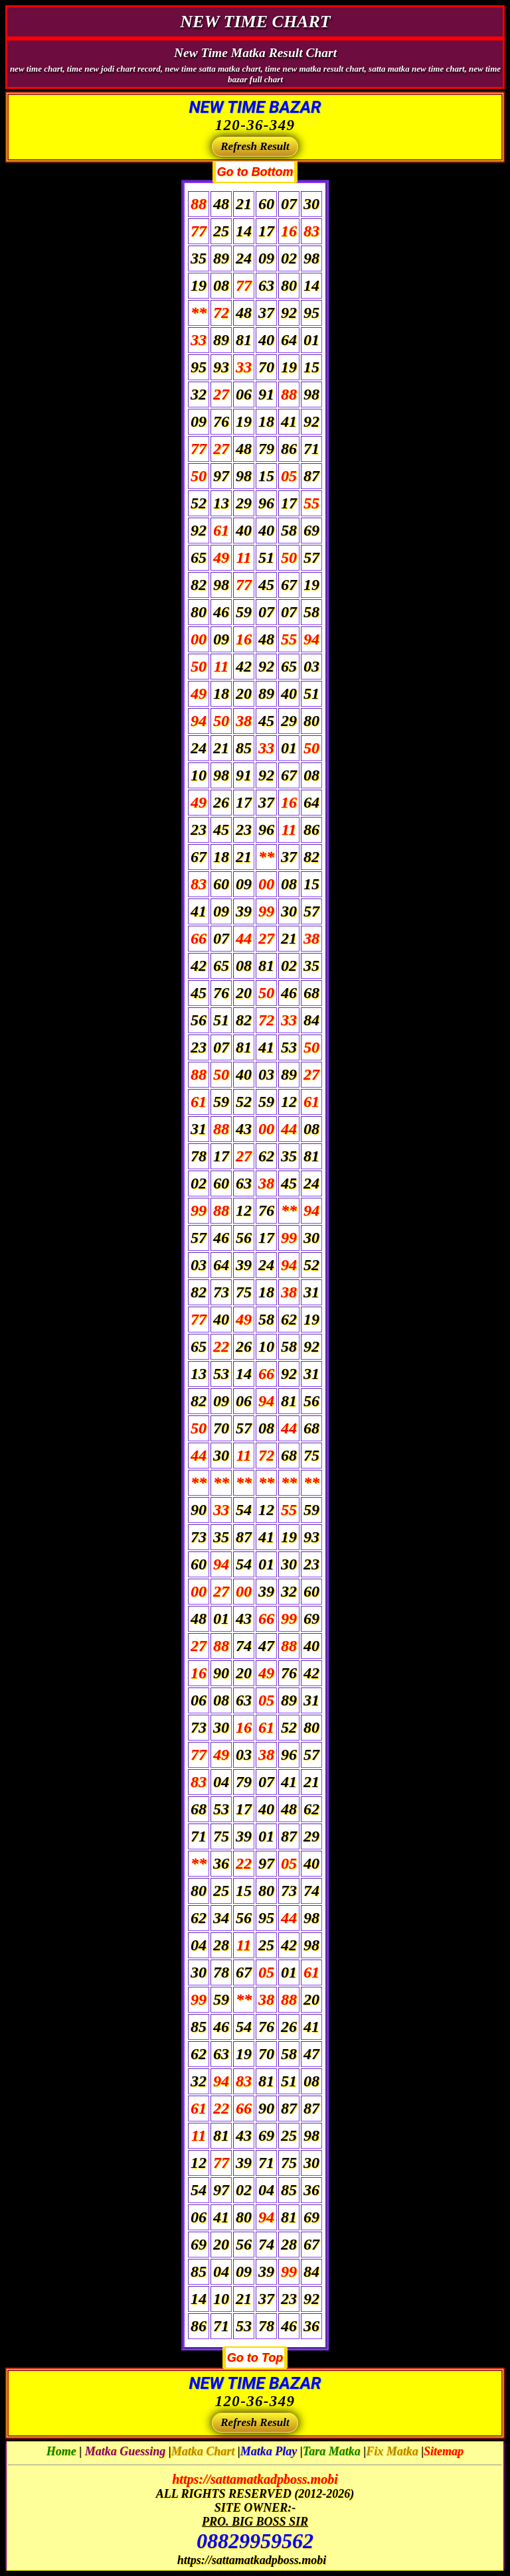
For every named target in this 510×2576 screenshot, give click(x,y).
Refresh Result (254, 146)
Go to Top (255, 2357)
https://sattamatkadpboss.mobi (254, 2479)
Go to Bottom (255, 172)
